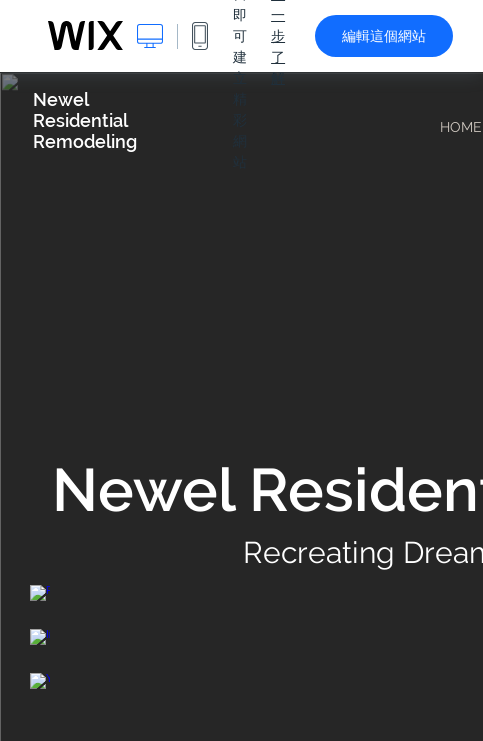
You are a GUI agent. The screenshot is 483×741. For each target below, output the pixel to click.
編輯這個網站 (384, 36)
